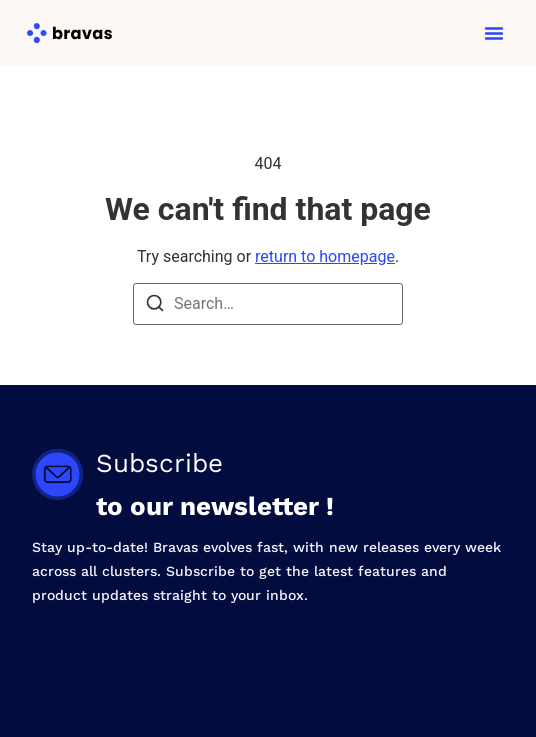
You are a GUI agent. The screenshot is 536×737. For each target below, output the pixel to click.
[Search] (155, 306)
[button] (494, 33)
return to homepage (325, 256)
